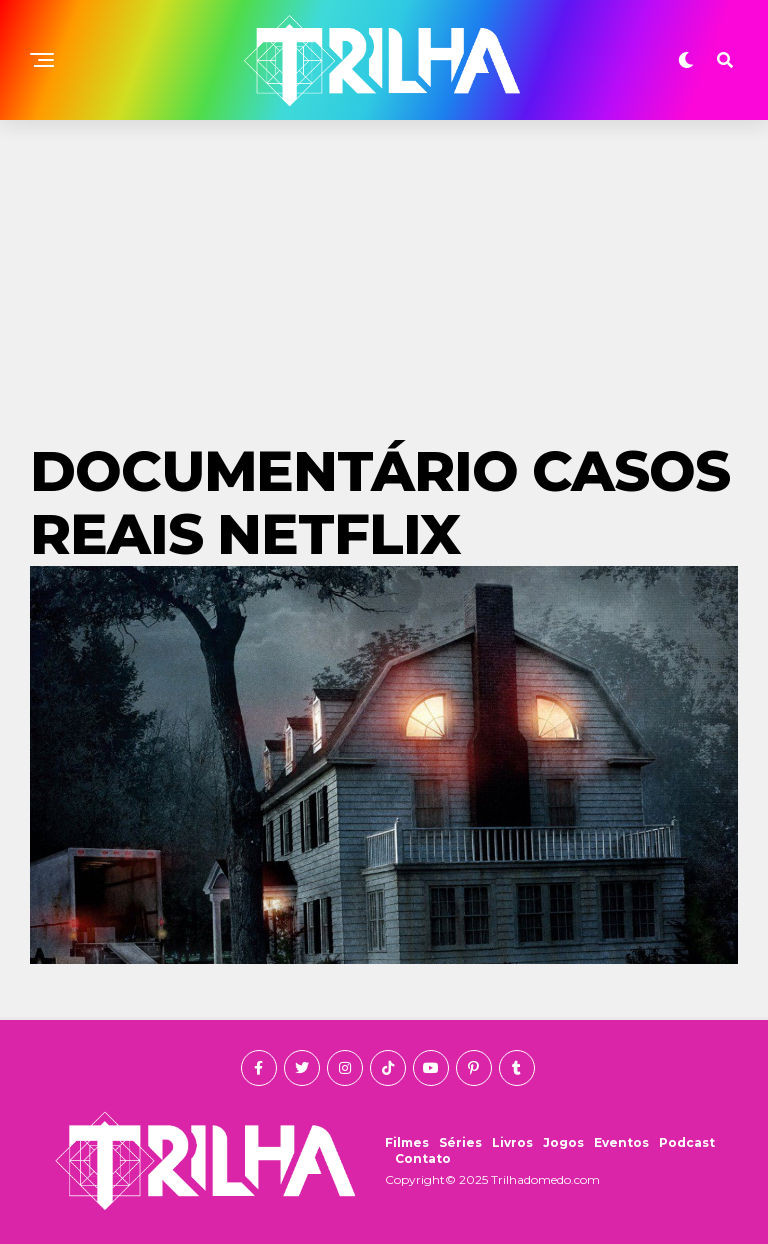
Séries (460, 1142)
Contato (423, 1158)
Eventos (621, 1142)
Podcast (687, 1142)
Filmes (407, 1142)
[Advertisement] (384, 270)
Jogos (563, 1142)
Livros (512, 1142)
